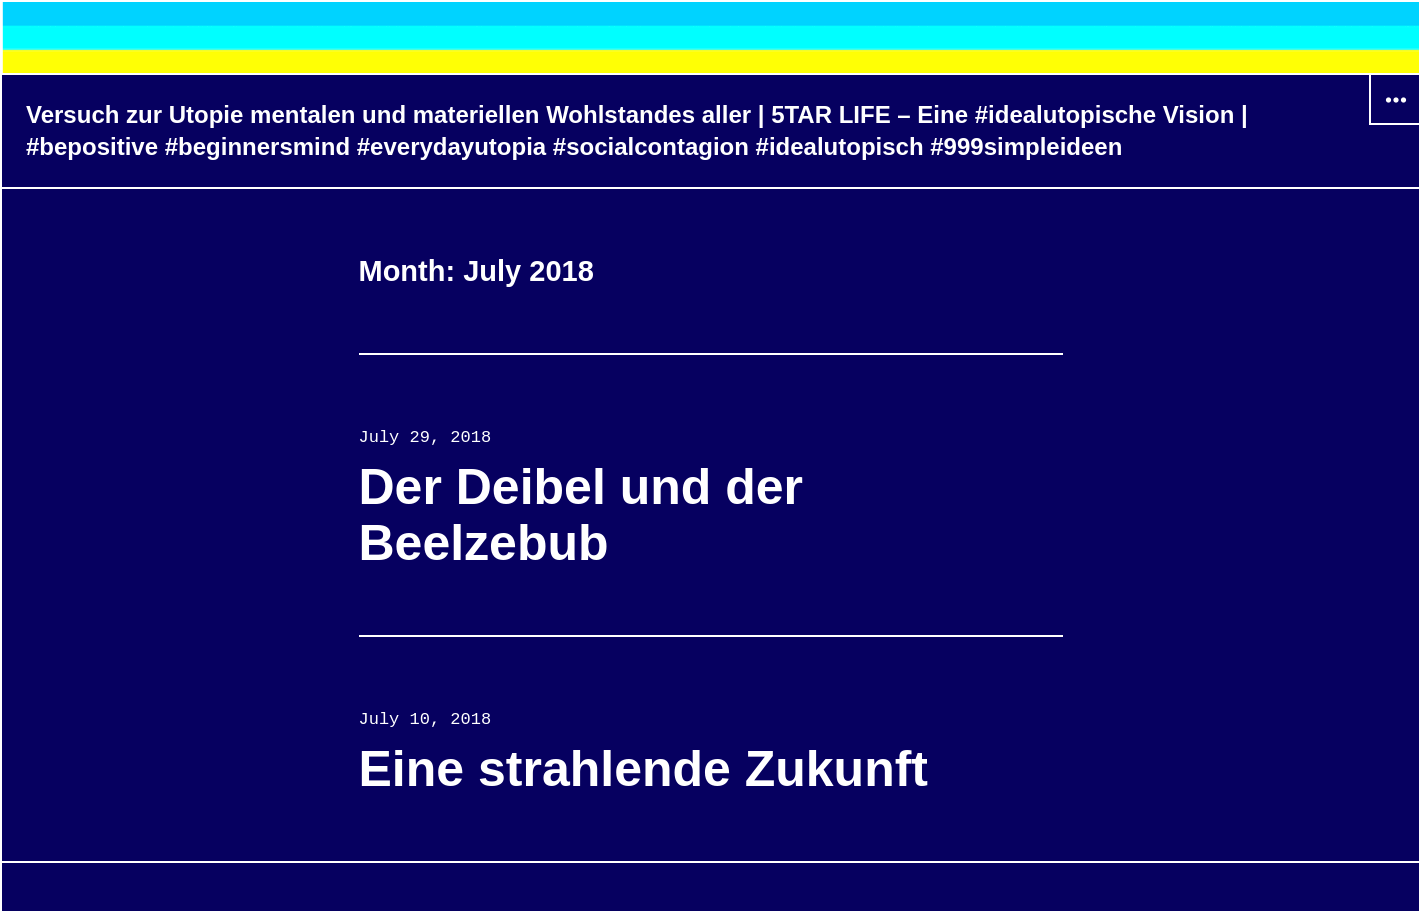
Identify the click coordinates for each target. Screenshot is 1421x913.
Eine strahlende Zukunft (644, 769)
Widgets (1395, 124)
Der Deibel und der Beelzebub (581, 515)
